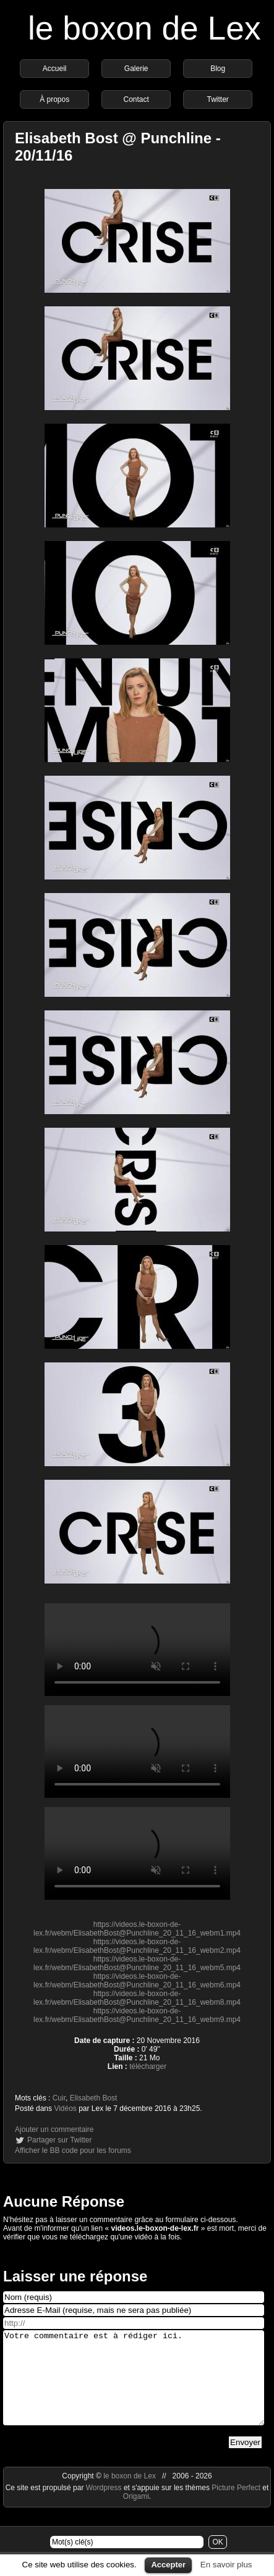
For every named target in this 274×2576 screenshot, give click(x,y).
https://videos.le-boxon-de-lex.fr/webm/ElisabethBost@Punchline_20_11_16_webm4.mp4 (137, 1751)
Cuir (59, 2098)
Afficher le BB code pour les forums (73, 2150)
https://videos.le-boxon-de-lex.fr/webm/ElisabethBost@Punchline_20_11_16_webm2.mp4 (137, 1946)
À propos (54, 99)
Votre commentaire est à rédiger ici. (133, 2387)
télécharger (147, 2066)
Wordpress (105, 2506)
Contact (135, 99)
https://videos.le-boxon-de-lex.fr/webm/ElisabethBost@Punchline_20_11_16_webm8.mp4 (137, 1998)
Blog (217, 68)
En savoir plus (226, 2564)
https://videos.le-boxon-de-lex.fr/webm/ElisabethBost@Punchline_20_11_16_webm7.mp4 (137, 1853)
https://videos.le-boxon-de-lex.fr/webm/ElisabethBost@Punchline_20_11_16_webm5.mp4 (137, 1963)
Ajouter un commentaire (54, 2129)
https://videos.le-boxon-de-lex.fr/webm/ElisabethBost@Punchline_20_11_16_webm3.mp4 (137, 1649)
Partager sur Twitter (59, 2140)
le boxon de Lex (144, 28)
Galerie (136, 68)
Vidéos (65, 2108)
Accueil (55, 68)
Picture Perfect (236, 2506)
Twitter (217, 99)
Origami (136, 2515)
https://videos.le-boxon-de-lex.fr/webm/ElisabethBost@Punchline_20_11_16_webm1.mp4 (137, 1928)
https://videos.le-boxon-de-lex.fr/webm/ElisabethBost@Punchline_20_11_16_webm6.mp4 (137, 1980)
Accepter (168, 2564)
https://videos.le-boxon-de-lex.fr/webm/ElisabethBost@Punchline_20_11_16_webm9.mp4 (137, 2015)
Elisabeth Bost (94, 2098)
